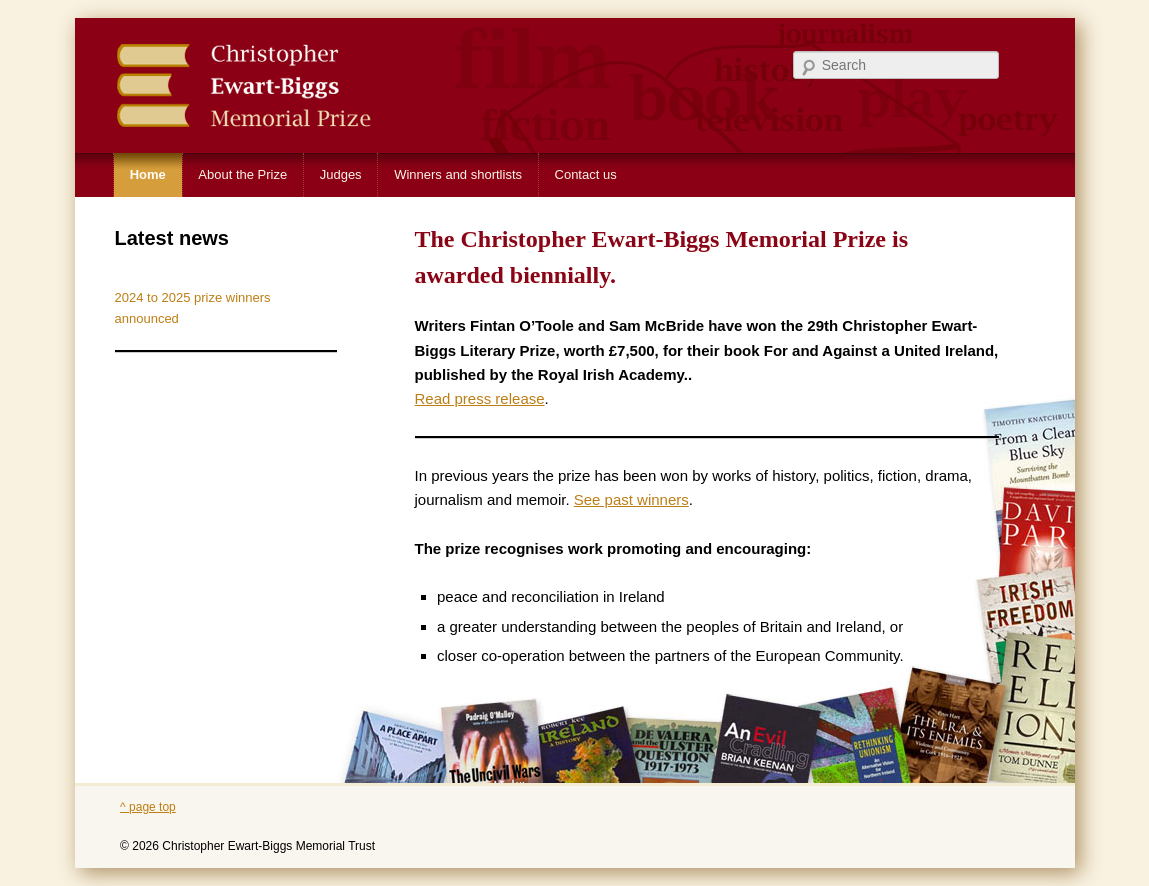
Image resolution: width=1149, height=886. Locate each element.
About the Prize (242, 174)
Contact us (586, 174)
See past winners (631, 499)
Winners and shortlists (458, 174)
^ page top (148, 807)
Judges (341, 174)
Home (148, 174)
